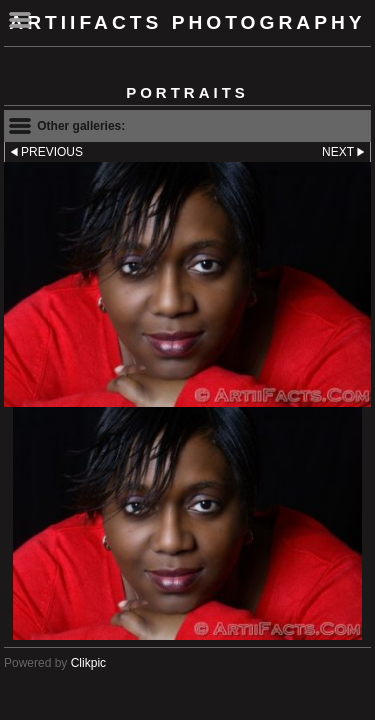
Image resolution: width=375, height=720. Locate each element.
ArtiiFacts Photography (187, 22)
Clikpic (88, 663)
